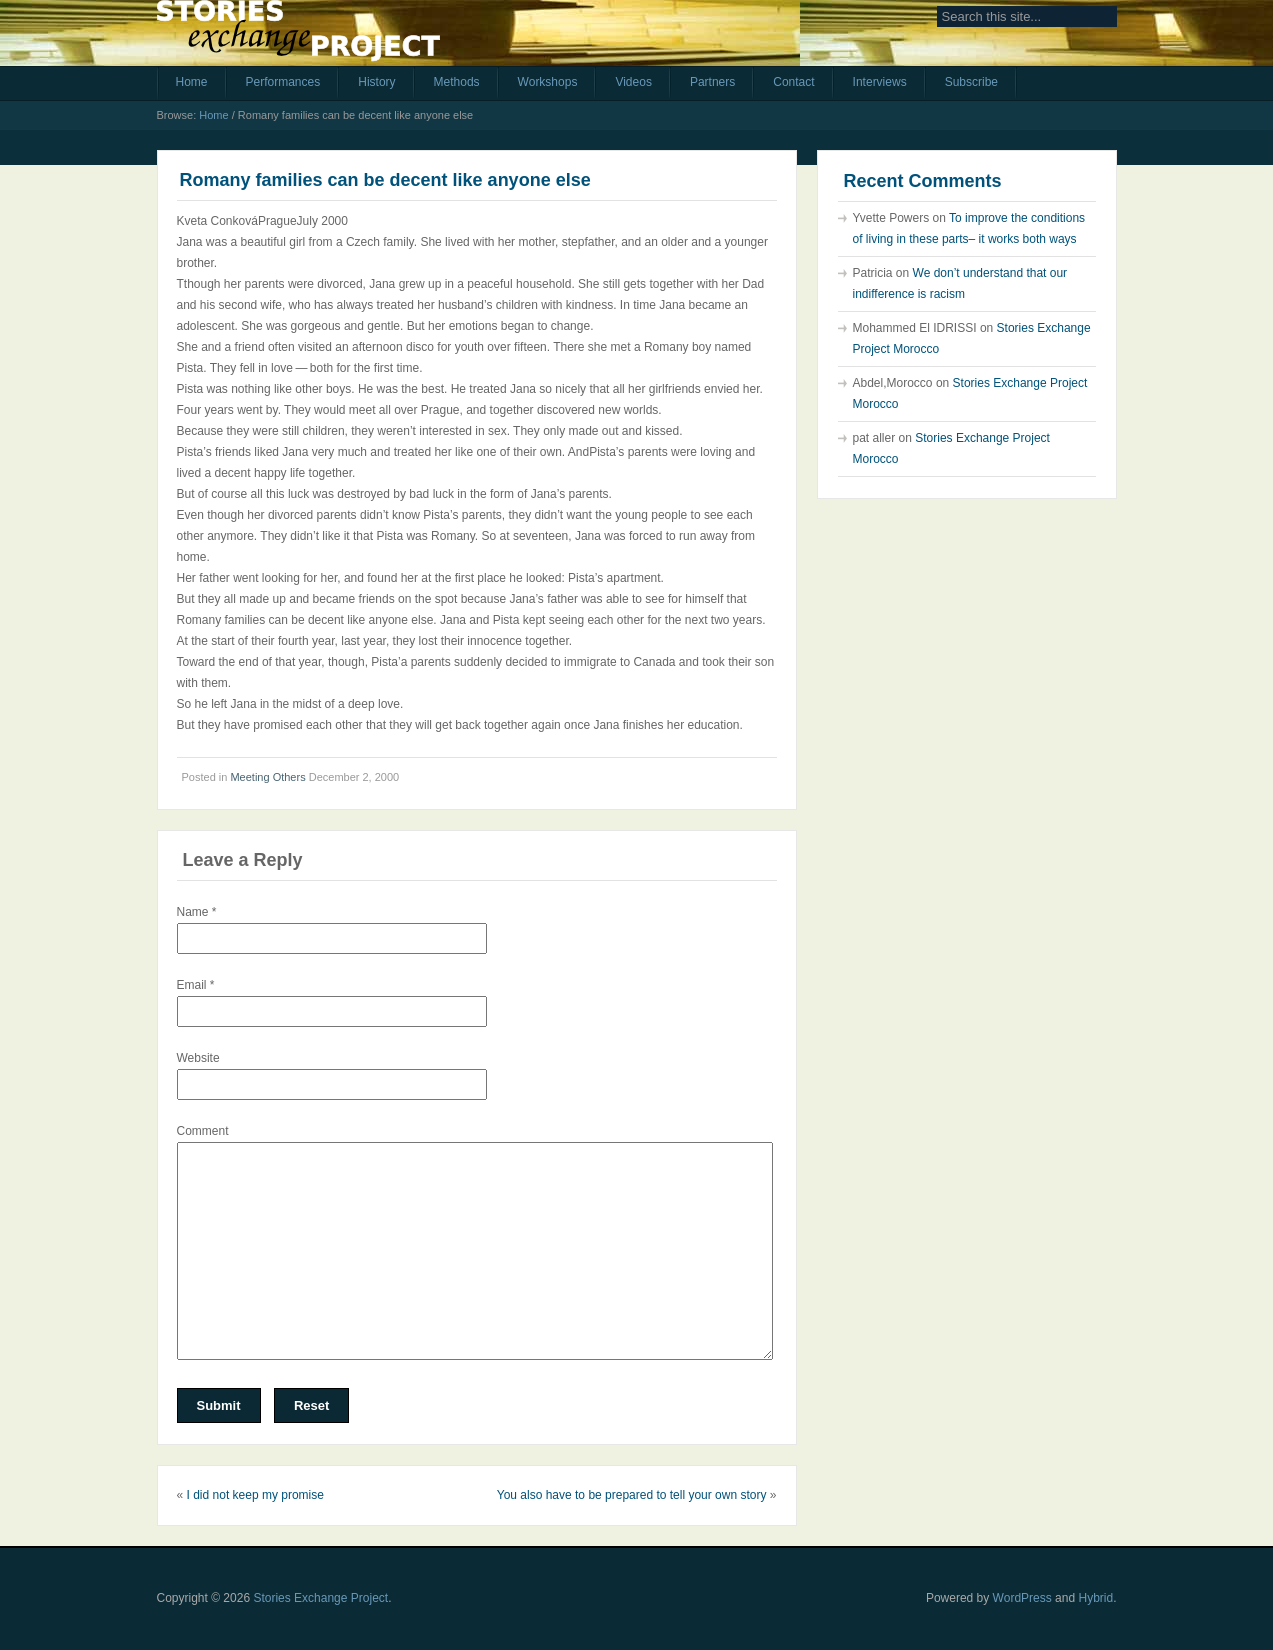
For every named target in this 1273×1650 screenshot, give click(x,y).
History (376, 82)
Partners (712, 82)
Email (196, 985)
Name (197, 912)
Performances (283, 82)
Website (198, 1058)
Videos (633, 82)
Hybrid (1095, 1598)
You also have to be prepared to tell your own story (632, 1495)
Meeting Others (267, 777)
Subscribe (971, 82)
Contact (793, 82)
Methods (457, 82)
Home (192, 82)
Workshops (548, 82)
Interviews (880, 82)
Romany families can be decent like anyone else (385, 180)
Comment (203, 1131)
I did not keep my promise (255, 1495)
